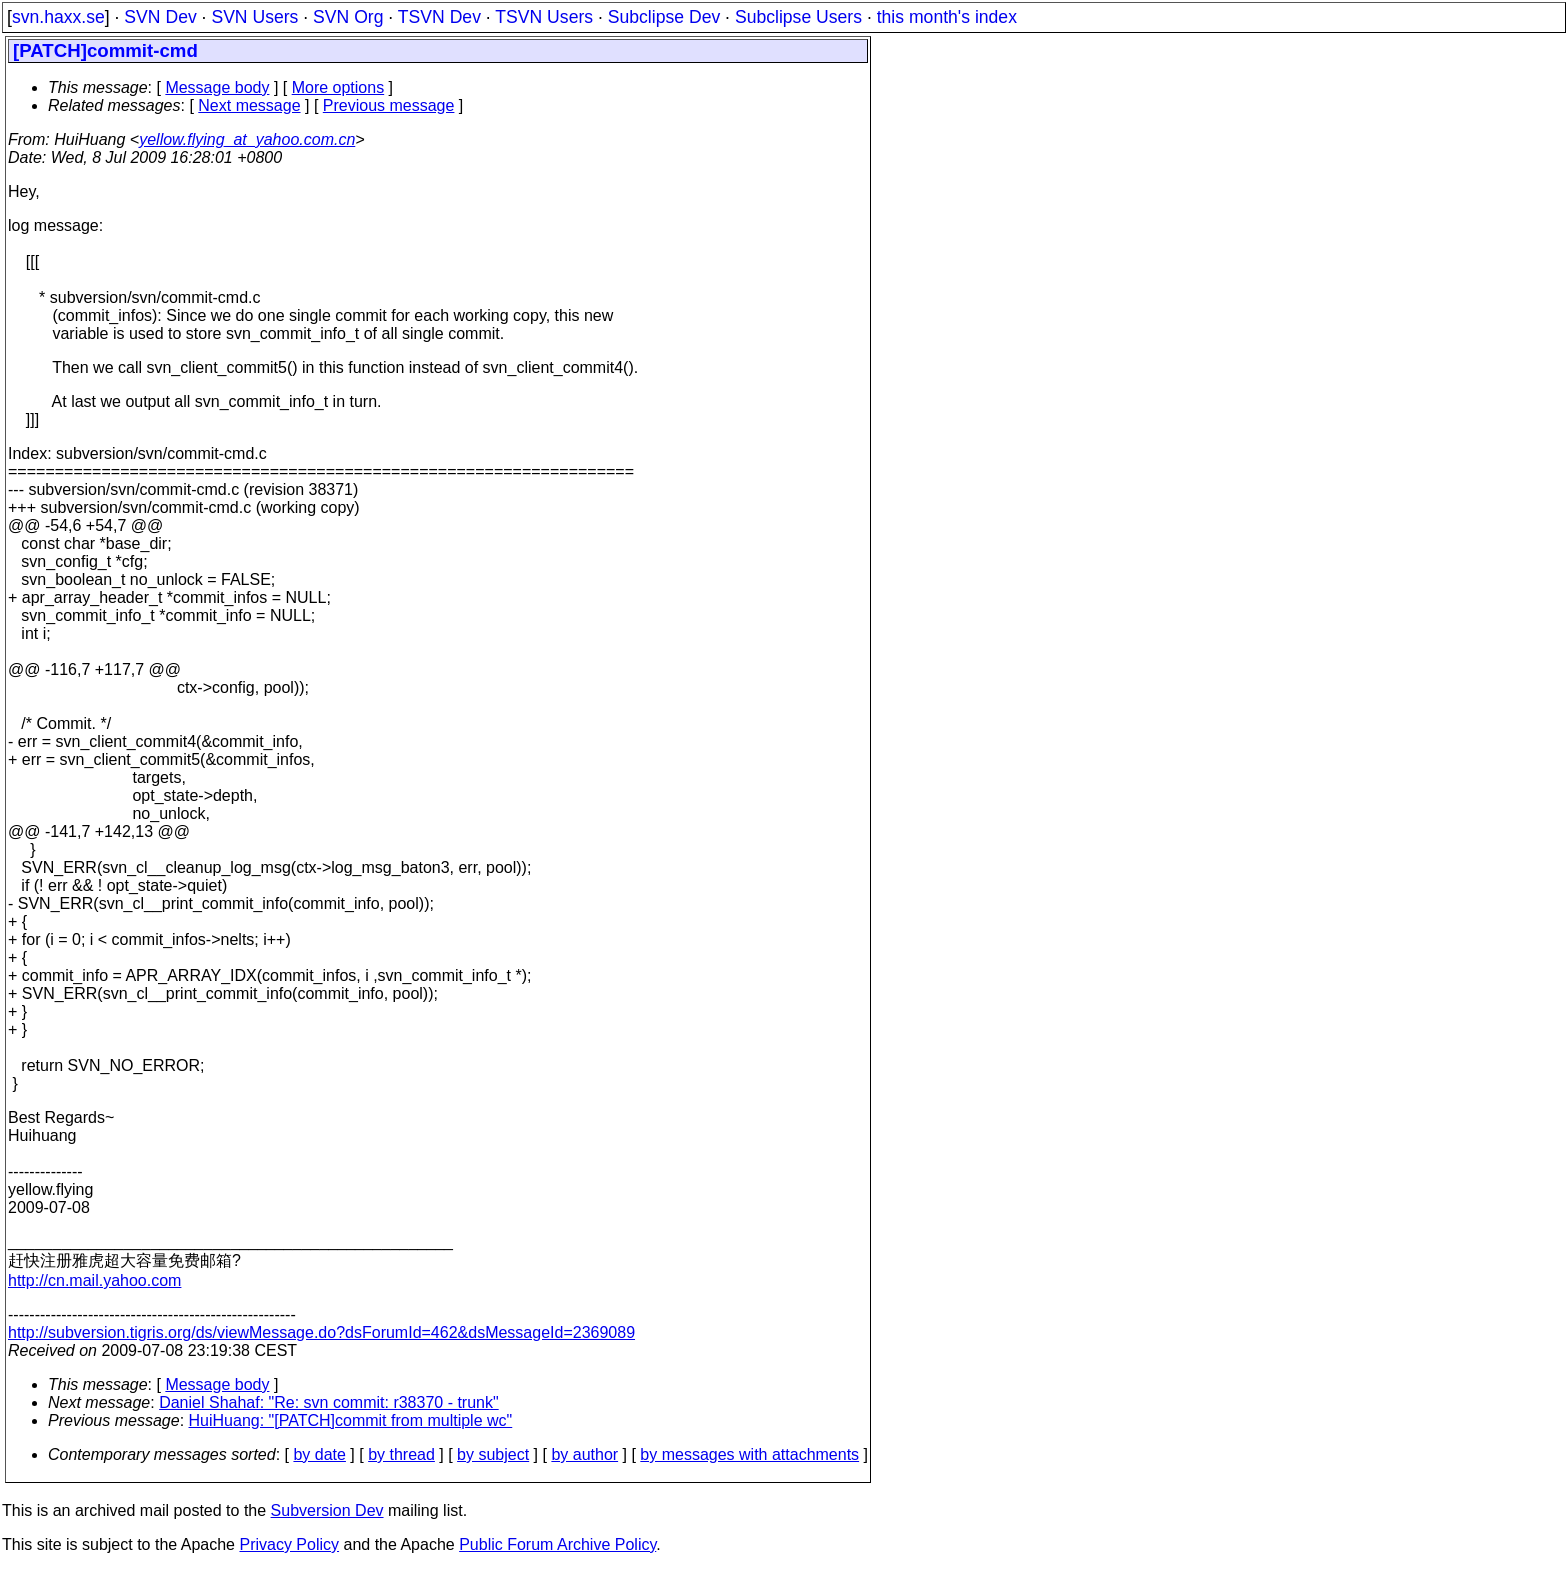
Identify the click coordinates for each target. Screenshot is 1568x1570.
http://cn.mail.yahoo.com (94, 1280)
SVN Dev (160, 17)
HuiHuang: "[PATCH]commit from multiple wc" (351, 1420)
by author (584, 1454)
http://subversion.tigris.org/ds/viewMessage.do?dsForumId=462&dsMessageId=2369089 (321, 1332)
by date (319, 1454)
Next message (249, 105)
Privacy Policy (289, 1544)
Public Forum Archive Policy (557, 1544)
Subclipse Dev (664, 17)
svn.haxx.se (58, 17)
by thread (401, 1454)
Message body (217, 87)
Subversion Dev (327, 1510)
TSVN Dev (439, 17)
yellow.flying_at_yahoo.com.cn (247, 139)
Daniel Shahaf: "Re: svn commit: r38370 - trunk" (329, 1402)
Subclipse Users (798, 17)
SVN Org (348, 17)
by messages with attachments (749, 1454)
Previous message (389, 105)
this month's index (947, 17)
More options (338, 87)
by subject (493, 1454)
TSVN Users (544, 17)
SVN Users (254, 17)
